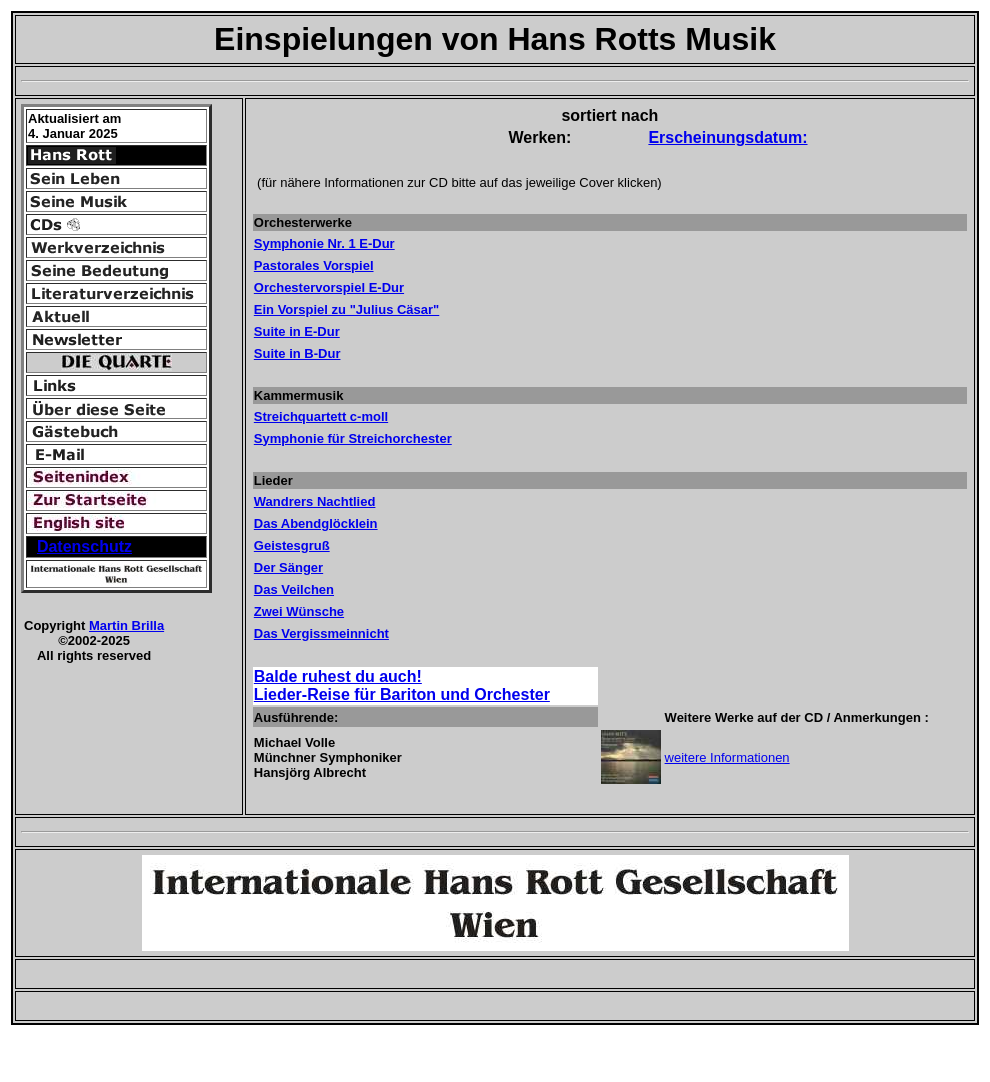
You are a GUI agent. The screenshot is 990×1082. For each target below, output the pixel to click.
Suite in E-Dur (297, 331)
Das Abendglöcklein (316, 523)
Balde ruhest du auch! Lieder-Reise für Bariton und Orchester (402, 685)
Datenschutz (84, 546)
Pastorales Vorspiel (314, 265)
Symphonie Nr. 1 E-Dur (324, 243)
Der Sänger (288, 567)
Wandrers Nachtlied (315, 501)
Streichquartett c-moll (321, 416)
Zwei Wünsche (299, 611)
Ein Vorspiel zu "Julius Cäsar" (346, 309)
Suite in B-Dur (297, 353)
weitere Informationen (727, 757)
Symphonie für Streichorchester (353, 438)
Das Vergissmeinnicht (321, 633)
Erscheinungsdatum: (727, 137)
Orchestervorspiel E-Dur (329, 287)
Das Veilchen (294, 589)
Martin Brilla (126, 625)
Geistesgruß (292, 545)
